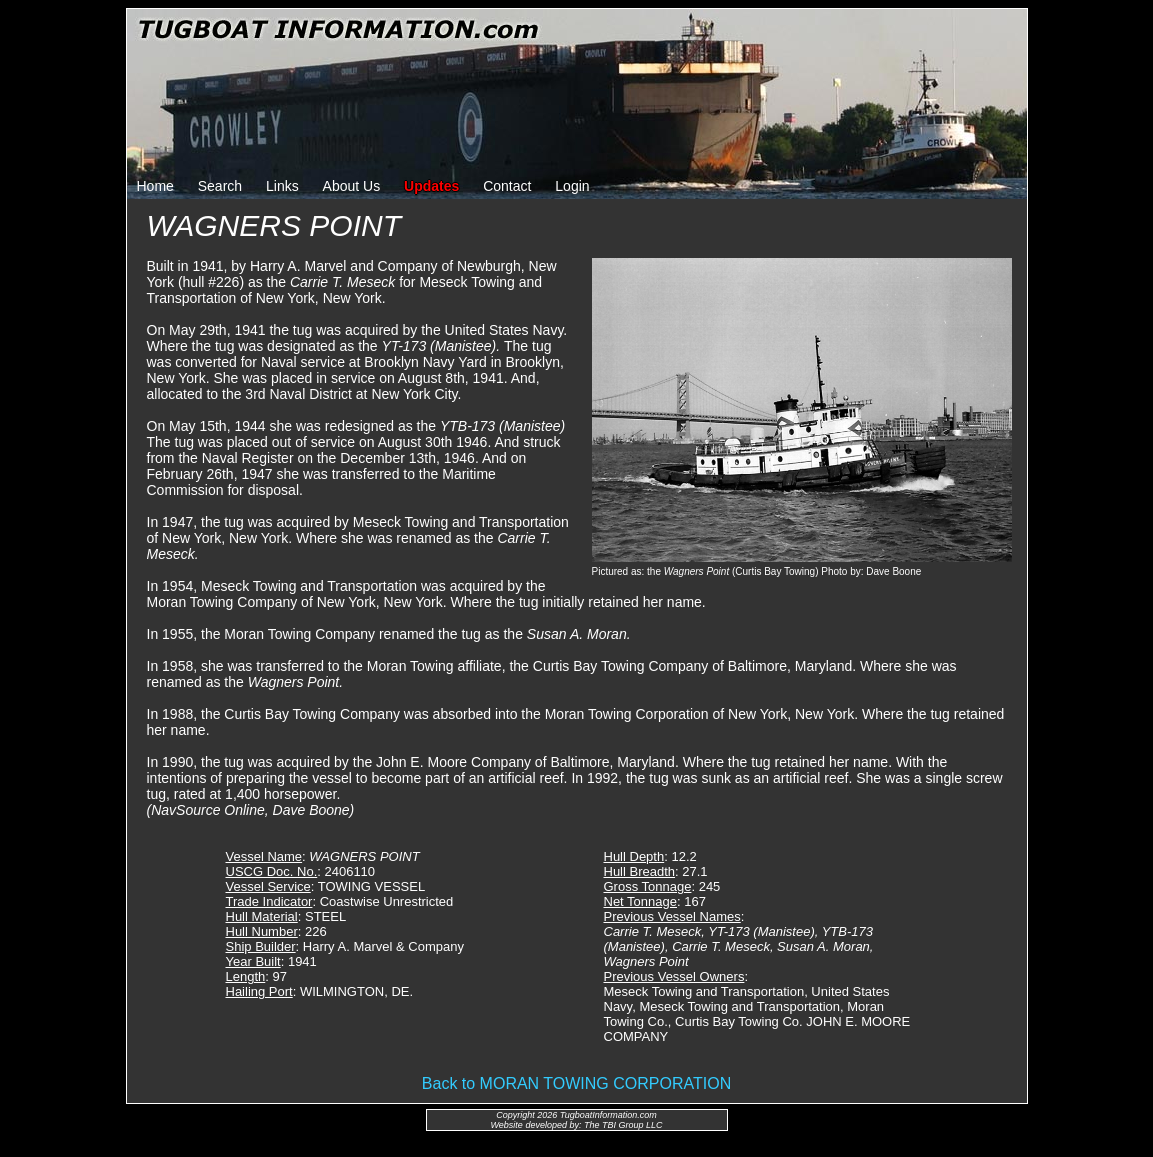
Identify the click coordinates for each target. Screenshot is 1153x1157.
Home (155, 186)
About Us (352, 186)
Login (572, 186)
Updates (431, 186)
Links (282, 186)
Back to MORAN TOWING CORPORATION (576, 1083)
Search (220, 186)
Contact (507, 186)
